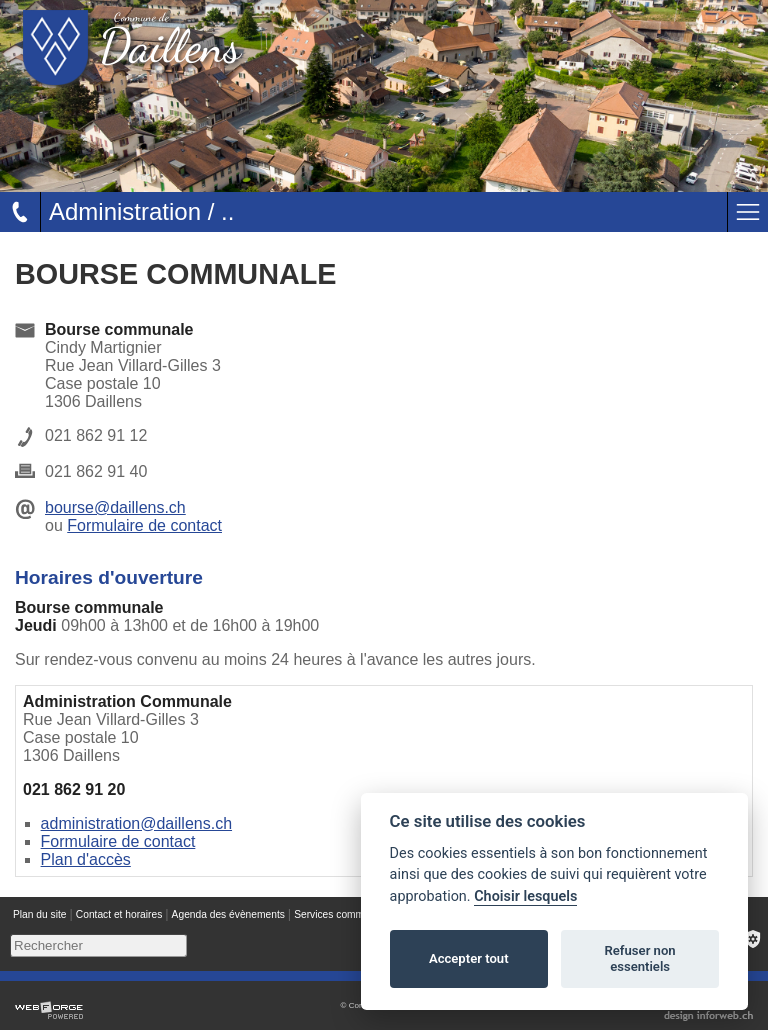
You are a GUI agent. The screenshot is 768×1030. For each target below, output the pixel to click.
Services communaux (343, 914)
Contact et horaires (119, 914)
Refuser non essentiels (639, 958)
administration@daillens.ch (136, 823)
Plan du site (39, 914)
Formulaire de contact (144, 525)
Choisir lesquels (525, 896)
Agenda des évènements (228, 914)
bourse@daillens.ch (115, 507)
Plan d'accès (86, 859)
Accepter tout (469, 958)
